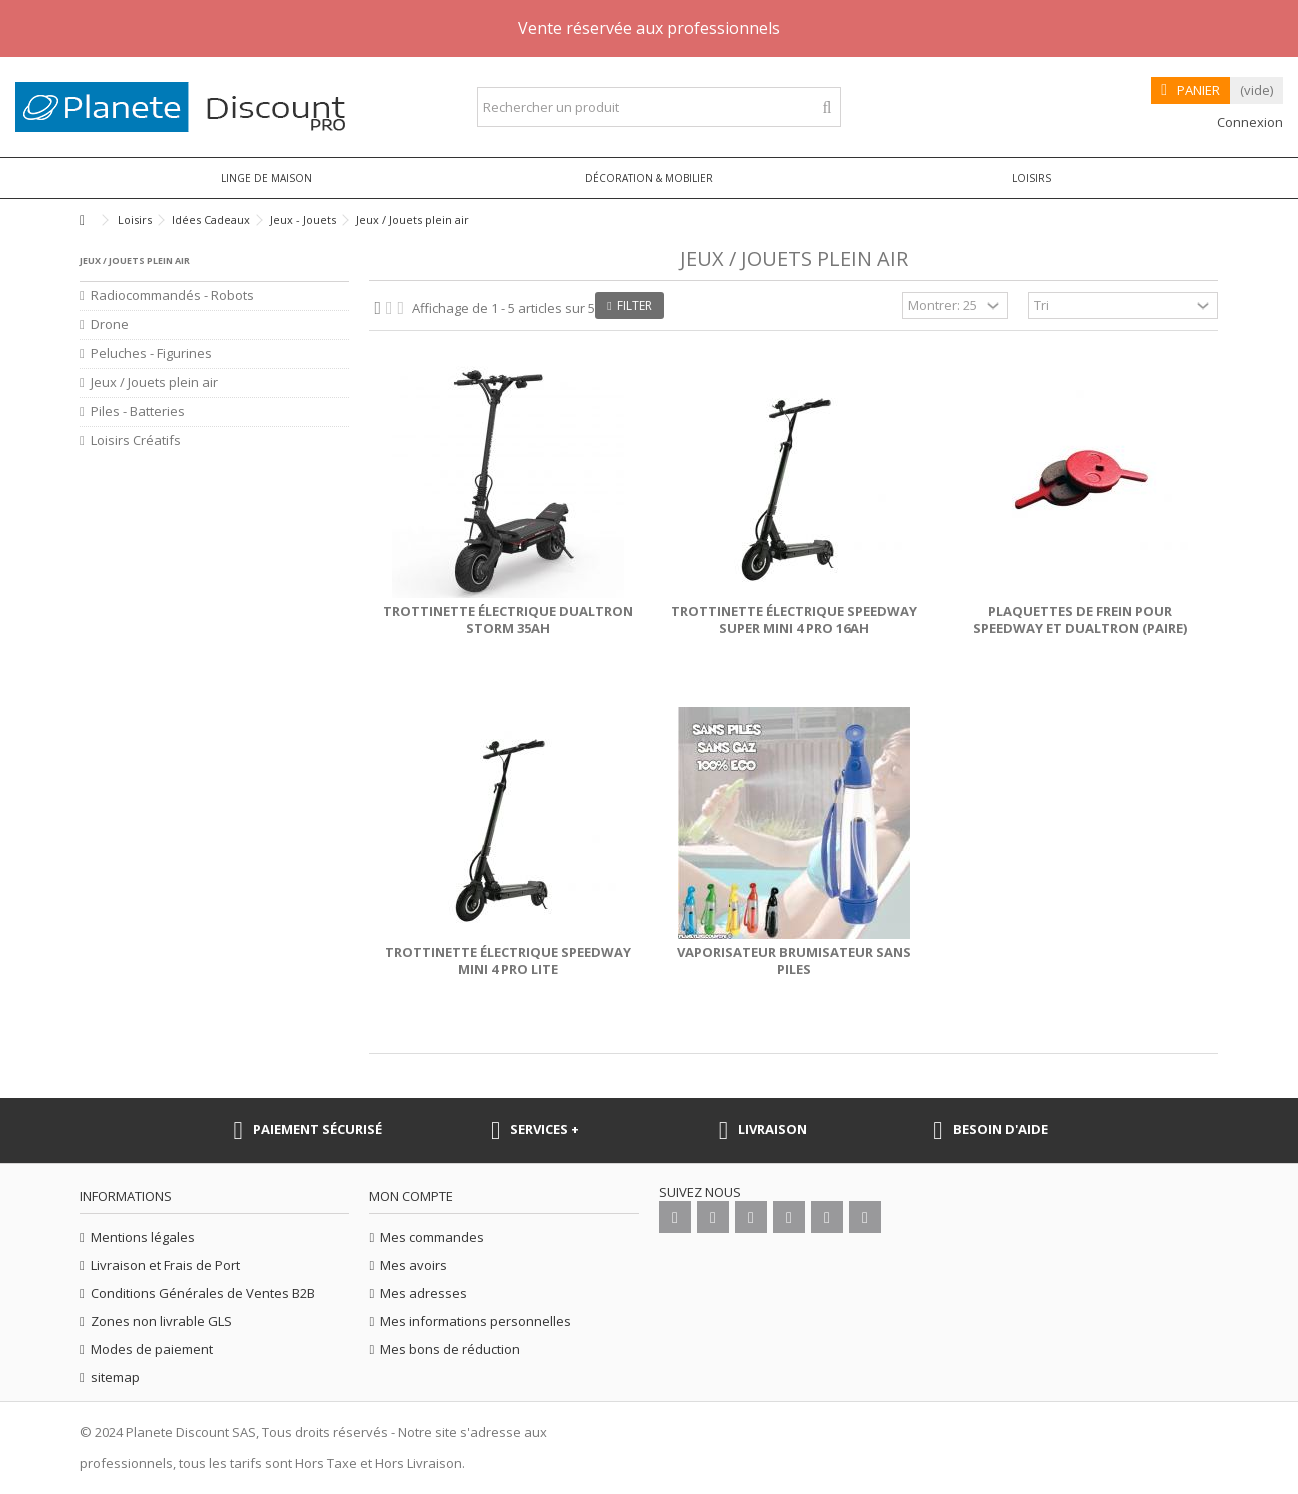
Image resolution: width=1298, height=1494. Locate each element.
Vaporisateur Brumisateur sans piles (794, 960)
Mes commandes (432, 1237)
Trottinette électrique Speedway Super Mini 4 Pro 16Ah (794, 619)
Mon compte (411, 1196)
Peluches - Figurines (151, 353)
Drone (110, 324)
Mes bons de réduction (450, 1349)
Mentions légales (143, 1237)
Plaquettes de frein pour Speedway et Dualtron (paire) (1080, 619)
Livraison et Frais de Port (165, 1265)
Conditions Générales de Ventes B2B (203, 1293)
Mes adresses (423, 1293)
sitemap (115, 1377)
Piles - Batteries (138, 411)
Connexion (1248, 122)
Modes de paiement (152, 1349)
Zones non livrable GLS (161, 1321)
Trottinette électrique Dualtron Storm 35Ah (508, 619)
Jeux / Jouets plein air (154, 382)
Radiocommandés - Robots (172, 295)
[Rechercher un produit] (827, 107)
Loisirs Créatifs (136, 440)
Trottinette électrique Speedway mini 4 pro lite (508, 960)
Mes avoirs (413, 1265)
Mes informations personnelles (475, 1321)
